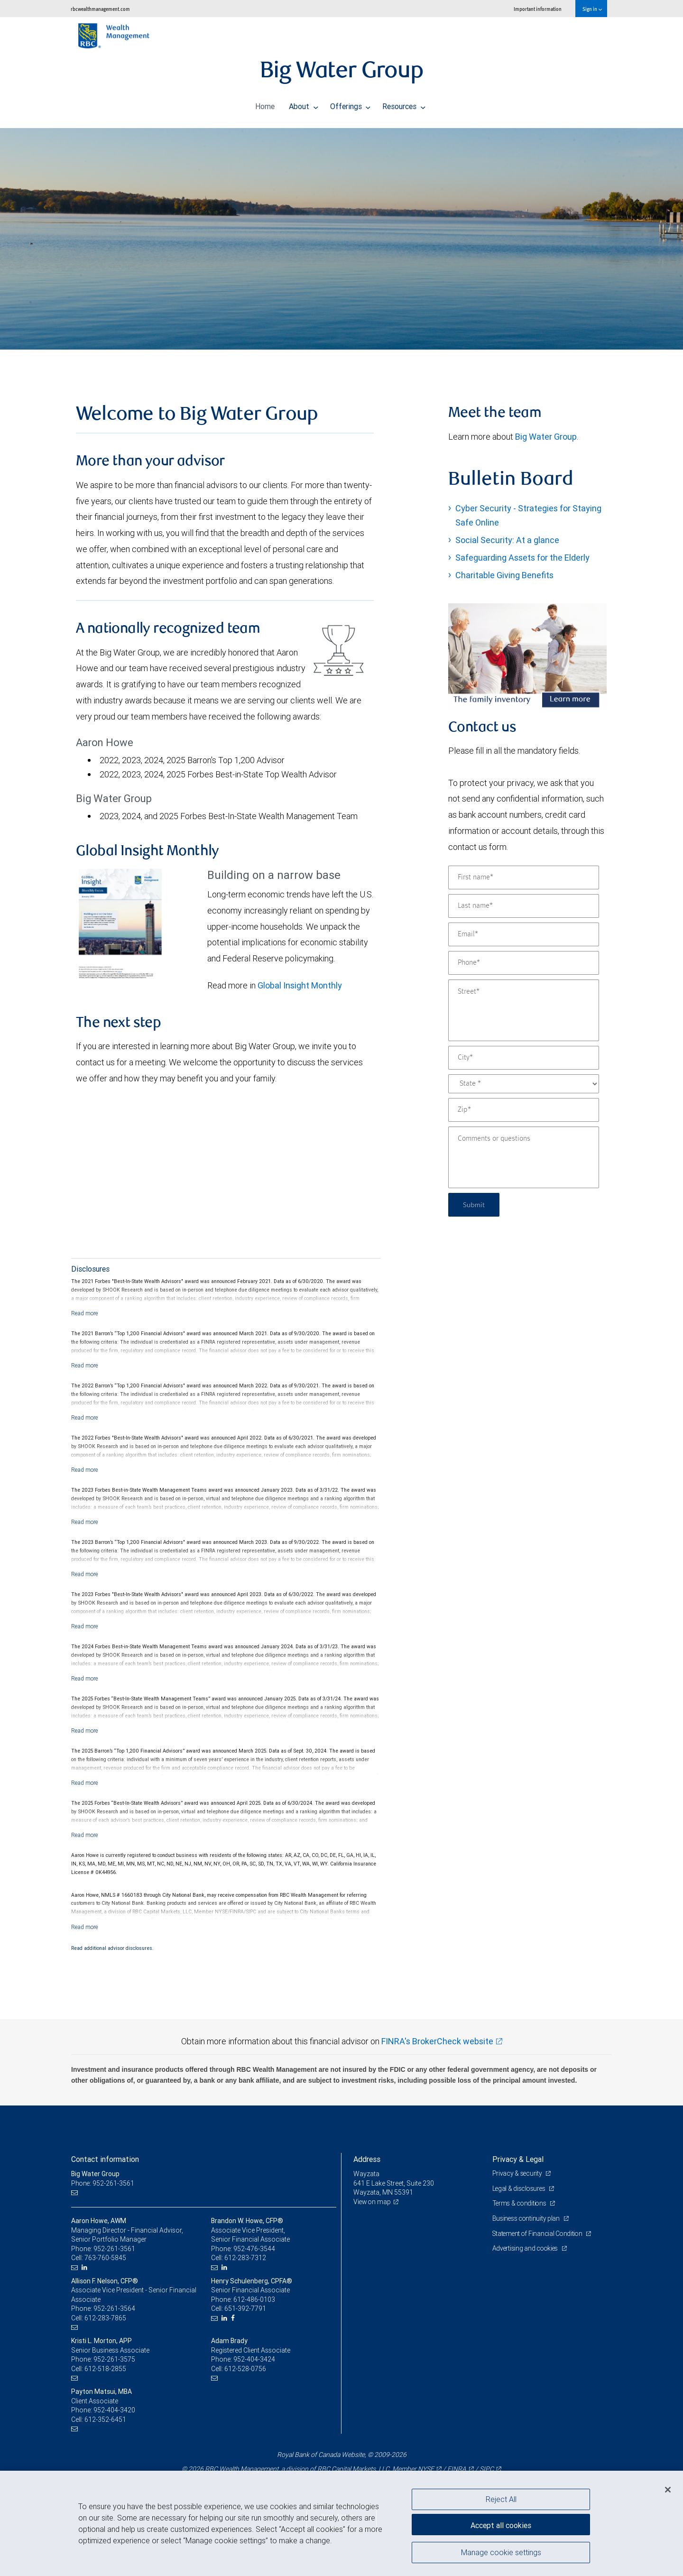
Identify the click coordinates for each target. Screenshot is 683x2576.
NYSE (426, 2469)
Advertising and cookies (526, 2248)
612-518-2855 (105, 2368)
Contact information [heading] (105, 2159)
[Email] (523, 934)
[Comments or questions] (523, 1157)
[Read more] (84, 1313)
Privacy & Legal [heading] (518, 2159)
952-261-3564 (114, 2308)
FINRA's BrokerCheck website (437, 2041)
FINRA (456, 2469)
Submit (475, 1204)
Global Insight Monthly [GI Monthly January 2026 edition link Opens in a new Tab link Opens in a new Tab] (300, 985)
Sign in (592, 9)
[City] (523, 1058)
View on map (372, 2201)
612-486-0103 (254, 2299)
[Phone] (523, 963)
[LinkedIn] (86, 2267)
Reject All (501, 2499)
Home (265, 104)
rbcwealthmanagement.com (100, 9)
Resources (403, 104)
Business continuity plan (527, 2218)
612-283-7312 (245, 2257)
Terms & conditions (520, 2203)
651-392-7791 (245, 2308)
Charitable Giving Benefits (504, 575)
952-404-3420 (114, 2410)
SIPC (487, 2469)
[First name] (523, 877)
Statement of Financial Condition (539, 2233)
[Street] (523, 1010)
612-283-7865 (105, 2318)
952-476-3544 (254, 2248)
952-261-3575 (114, 2359)
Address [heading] (366, 2159)
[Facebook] (234, 2318)
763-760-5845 (105, 2257)
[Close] (667, 2489)
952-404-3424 (254, 2359)
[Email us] (75, 2192)
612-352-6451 (105, 2419)
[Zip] (523, 1110)
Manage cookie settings (501, 2553)
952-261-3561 (114, 2248)
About (303, 104)
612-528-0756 (245, 2368)
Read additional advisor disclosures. (112, 1948)
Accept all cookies (501, 2524)
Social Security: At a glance (507, 540)
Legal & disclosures (520, 2188)
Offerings (350, 104)
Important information (538, 9)
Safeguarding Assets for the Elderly (522, 557)
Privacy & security (518, 2173)
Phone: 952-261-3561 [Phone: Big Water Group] (103, 2183)
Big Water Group (546, 436)
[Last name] (523, 906)
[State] (523, 1083)
